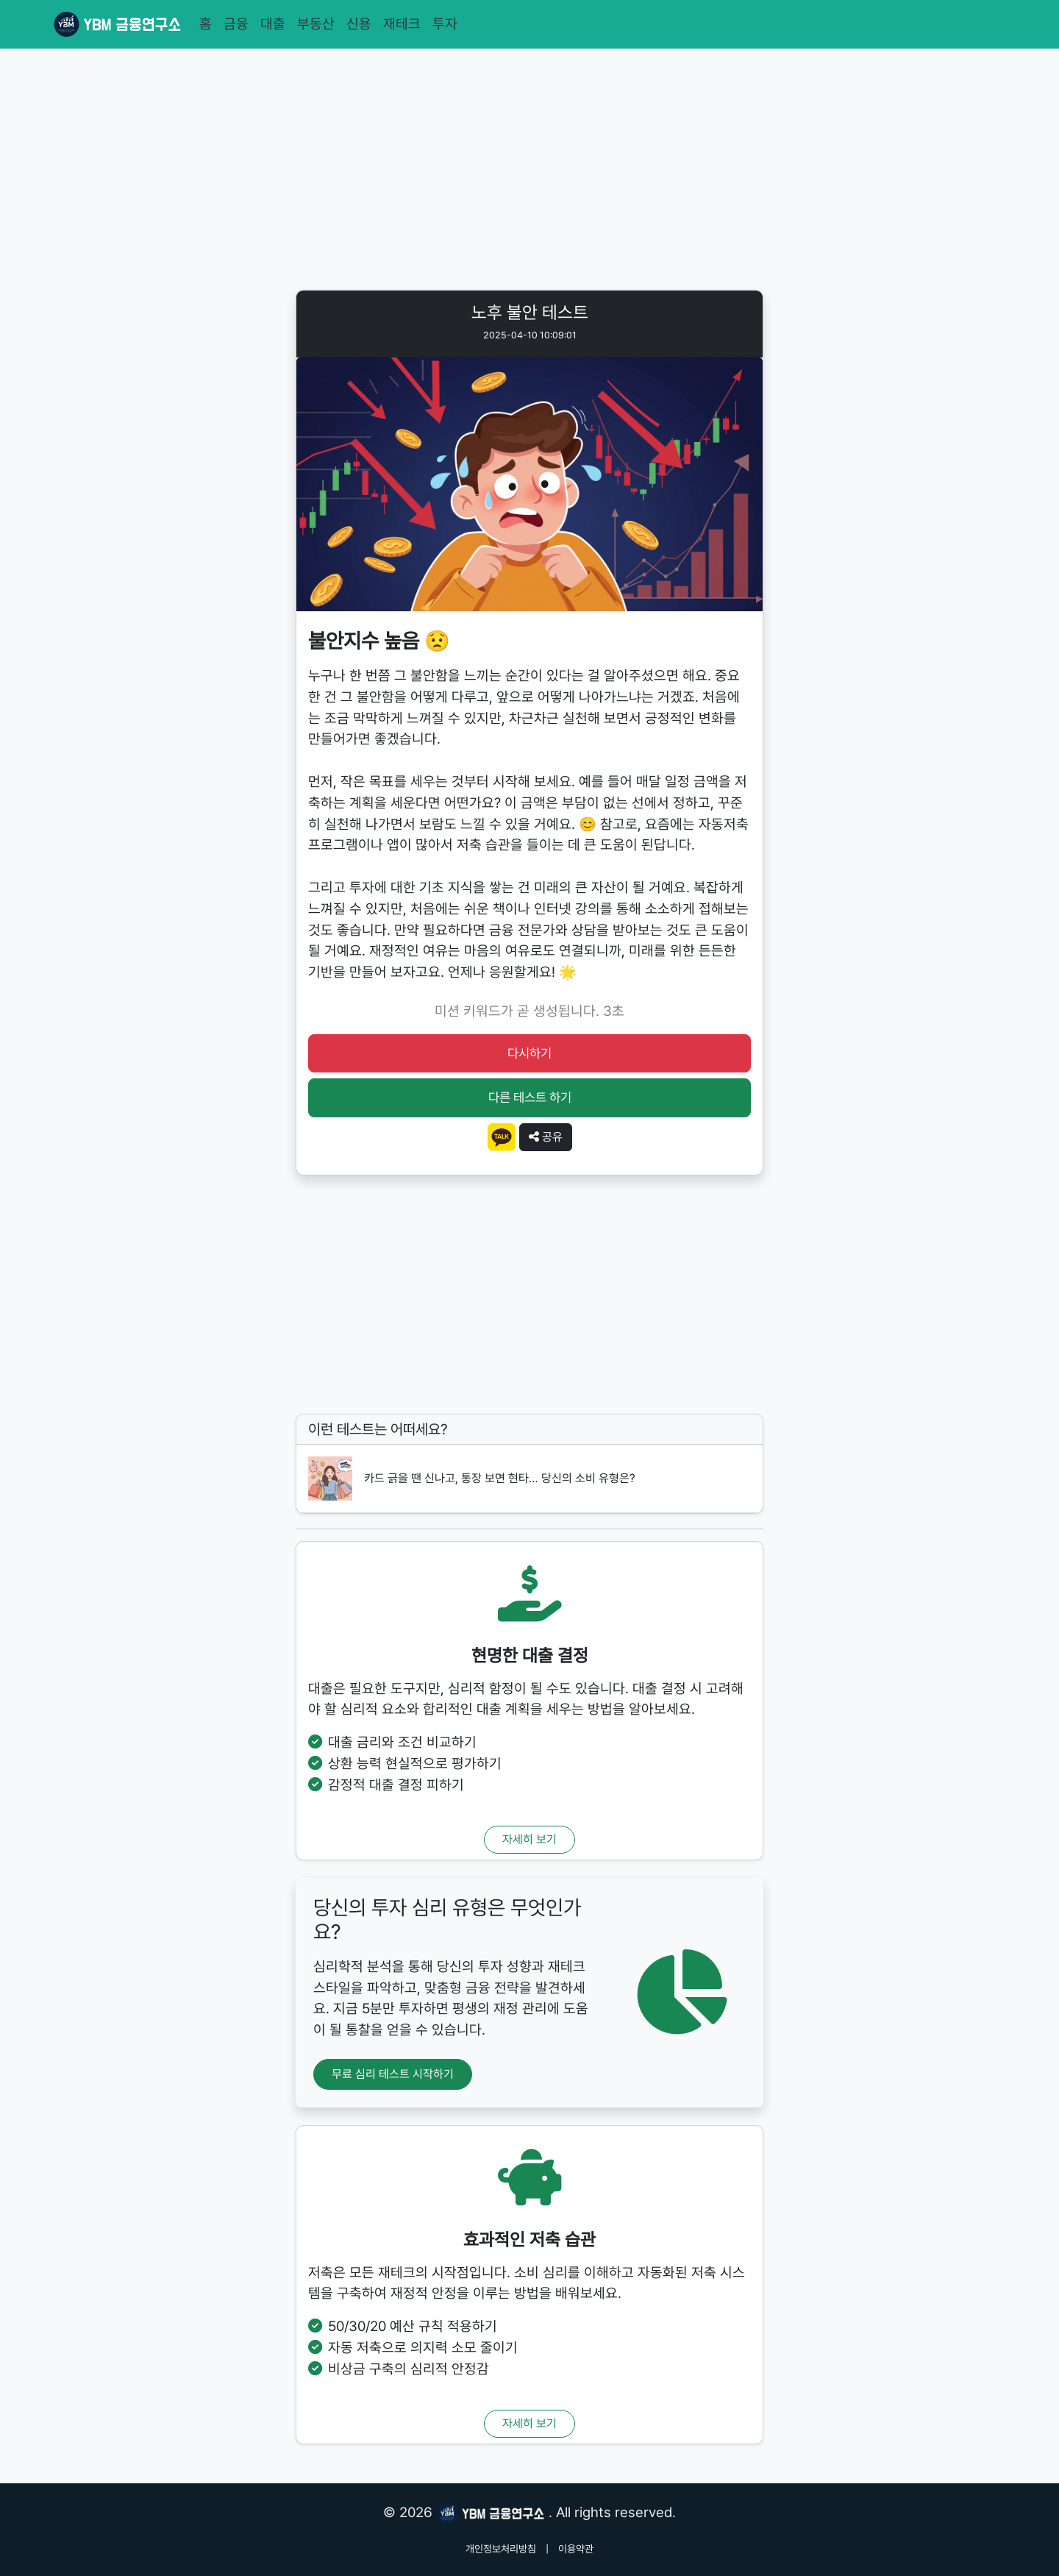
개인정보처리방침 (501, 2549)
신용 (358, 23)
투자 (444, 23)
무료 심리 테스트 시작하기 (393, 2074)
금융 (236, 23)
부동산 (316, 23)
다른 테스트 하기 (529, 1097)
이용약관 (575, 2549)
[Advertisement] (529, 172)
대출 (272, 23)
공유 (546, 1137)
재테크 (402, 23)
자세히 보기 (529, 1839)
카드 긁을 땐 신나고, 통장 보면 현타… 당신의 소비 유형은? (499, 1478)
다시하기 (529, 1053)
